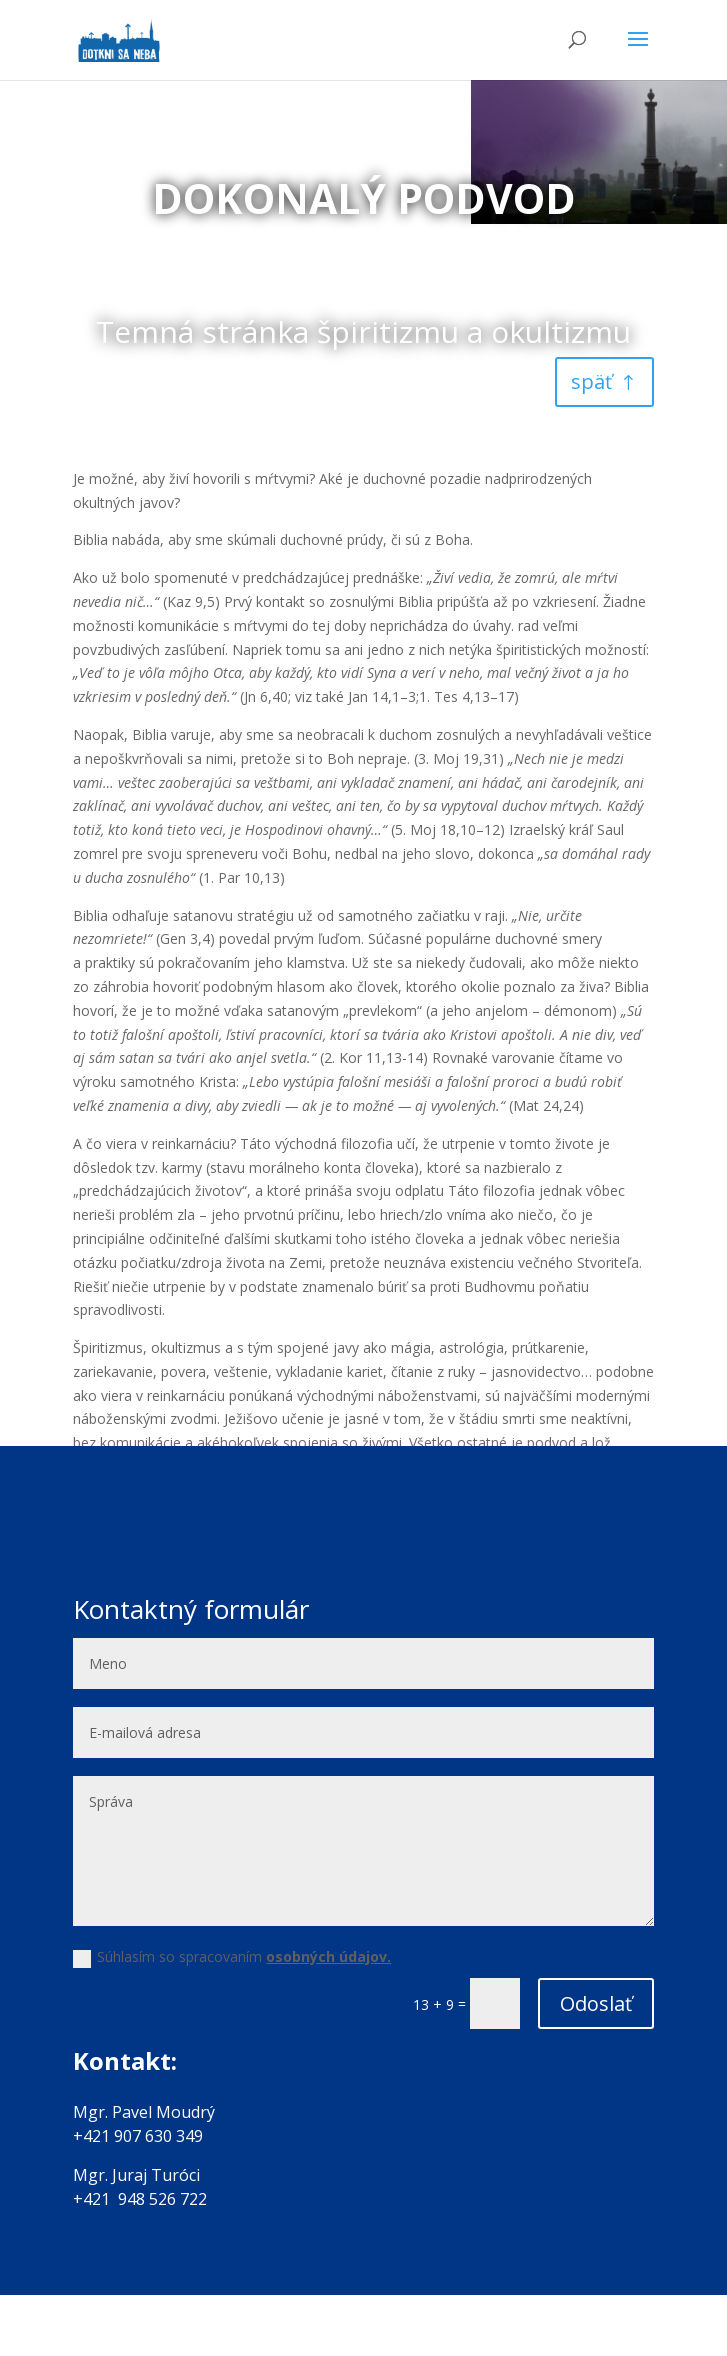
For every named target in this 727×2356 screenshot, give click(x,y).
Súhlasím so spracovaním (232, 1957)
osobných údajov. (328, 1956)
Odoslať (596, 2003)
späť (591, 381)
